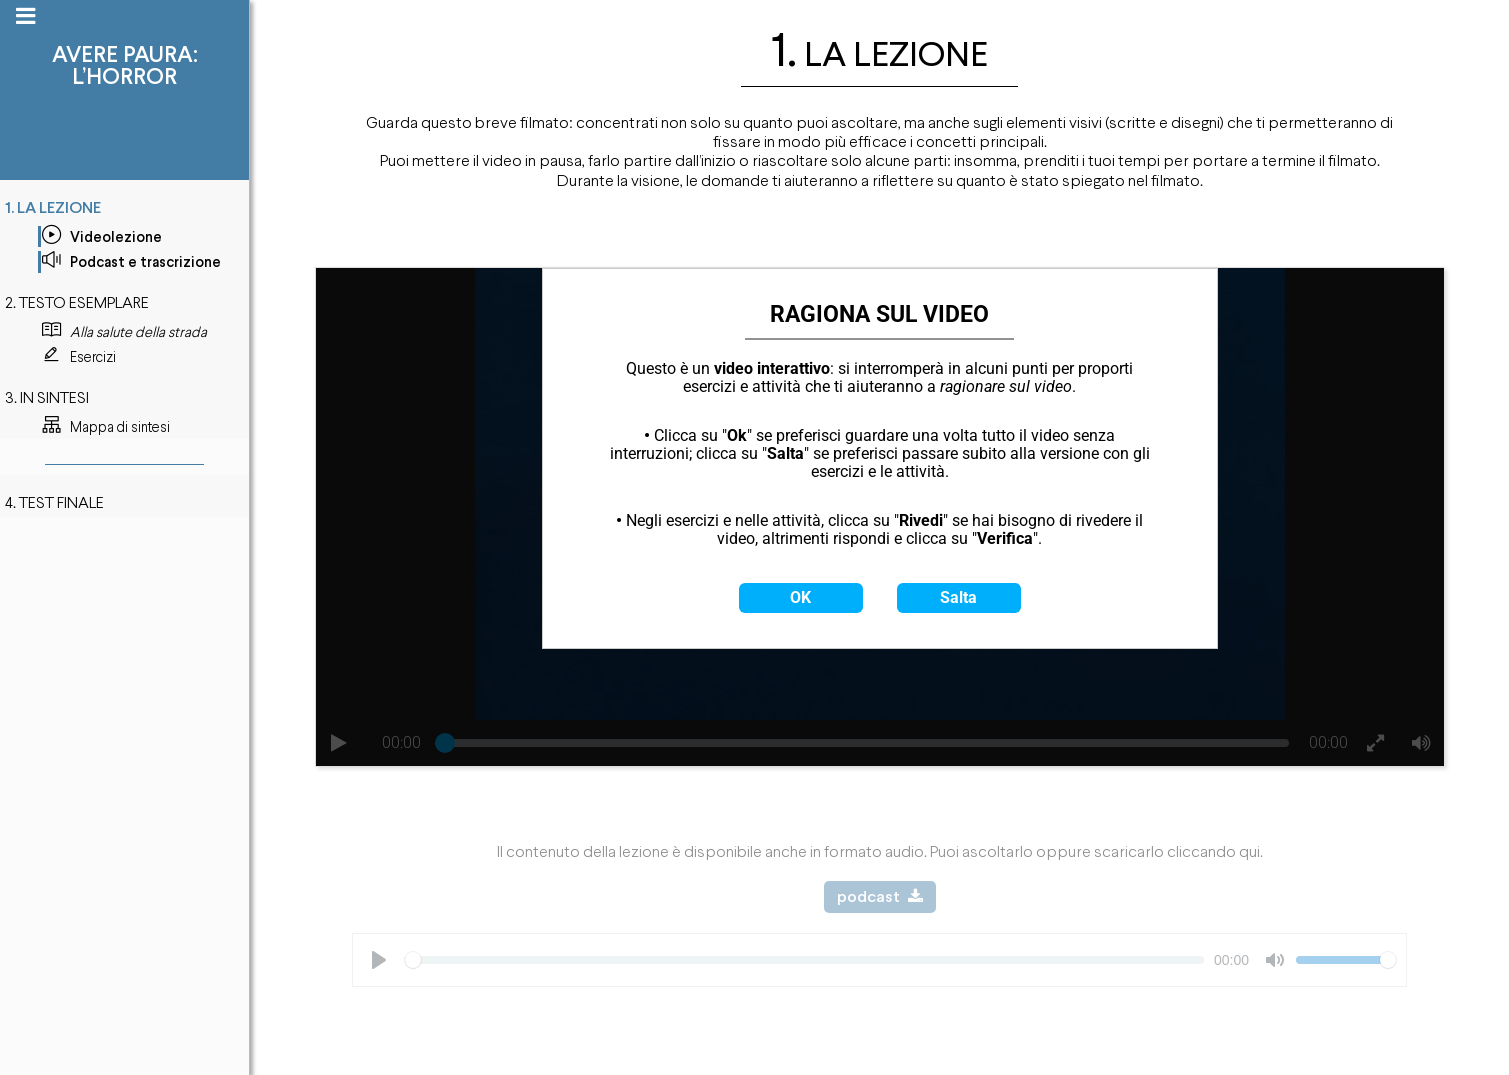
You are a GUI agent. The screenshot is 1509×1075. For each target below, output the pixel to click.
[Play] (379, 960)
